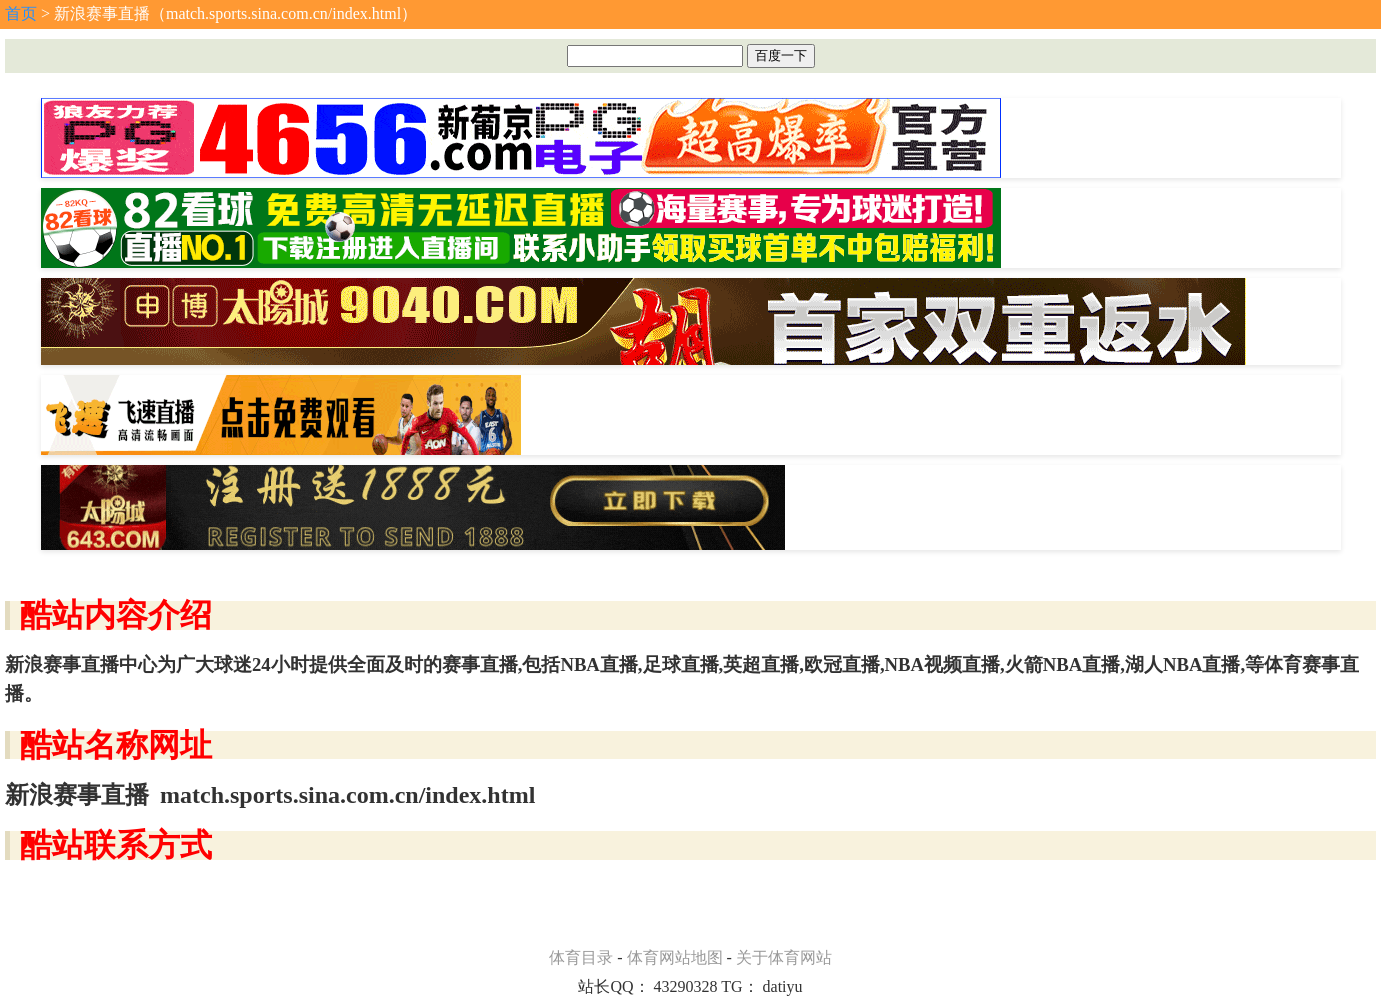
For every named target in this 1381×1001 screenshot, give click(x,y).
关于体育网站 (784, 957)
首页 (21, 13)
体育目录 (581, 957)
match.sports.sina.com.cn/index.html (347, 795)
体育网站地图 (675, 957)
